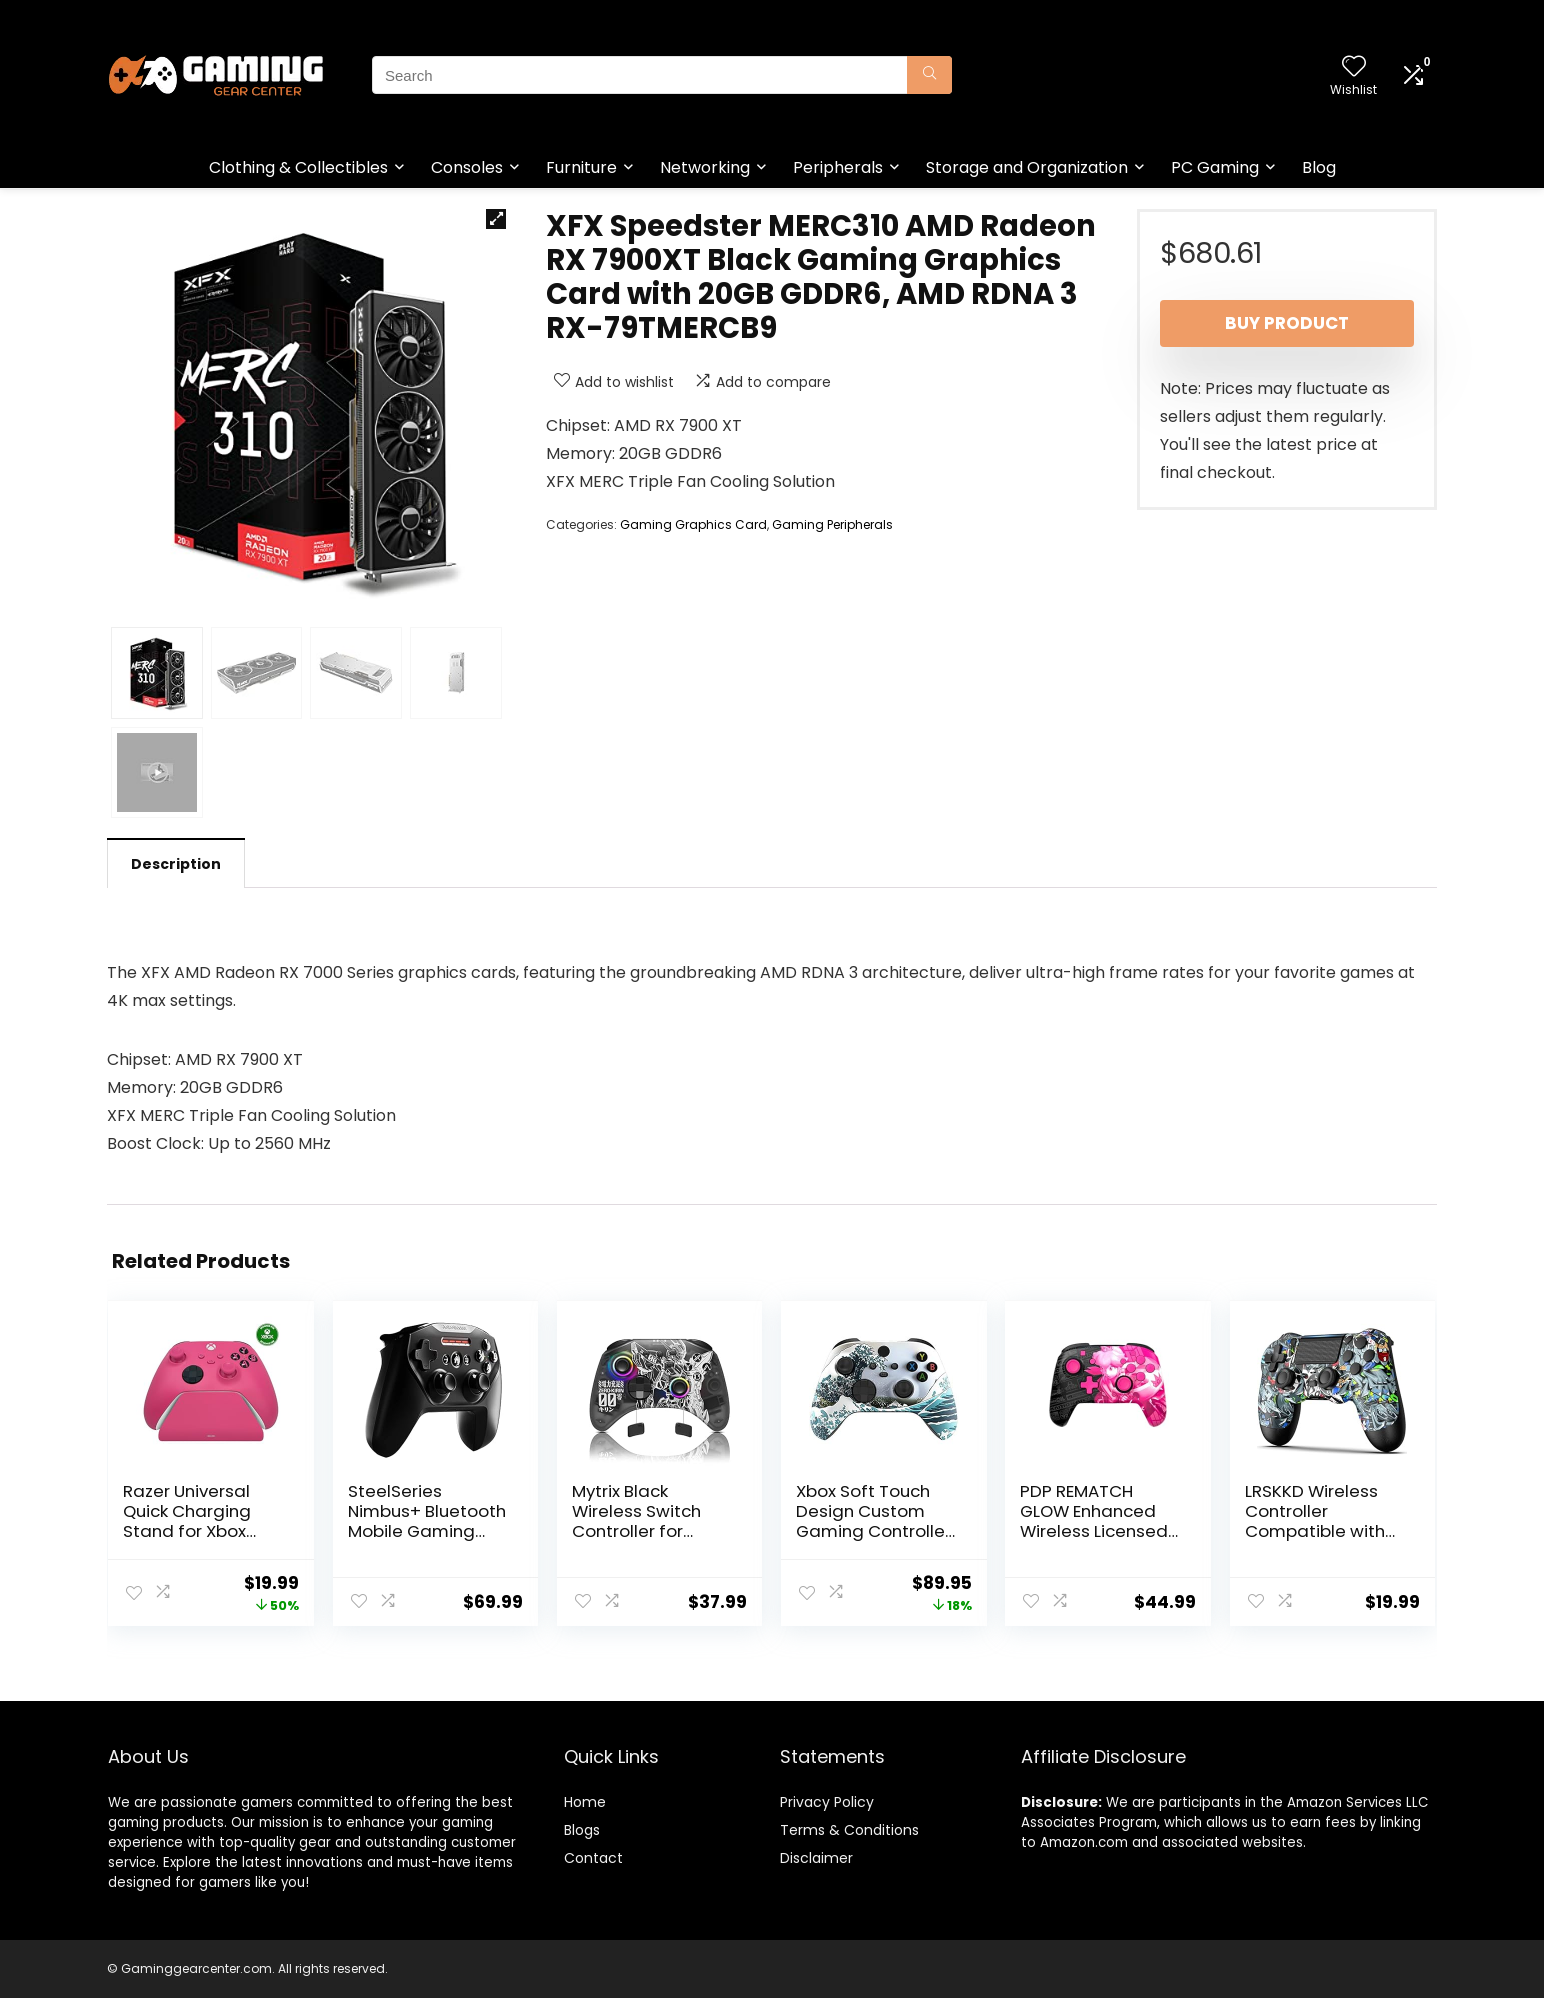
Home (585, 1802)
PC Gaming (1215, 167)
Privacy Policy (827, 1802)
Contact (593, 1858)
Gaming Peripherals (832, 524)
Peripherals (838, 167)
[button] (496, 219)
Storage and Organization (1027, 167)
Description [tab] (176, 864)
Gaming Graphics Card (693, 524)
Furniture (581, 167)
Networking (705, 167)
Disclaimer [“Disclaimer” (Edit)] (816, 1858)
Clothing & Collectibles (298, 167)
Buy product (1287, 323)
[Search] (929, 75)
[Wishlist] (1354, 67)
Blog (1319, 167)
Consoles (467, 167)
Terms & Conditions (849, 1830)
